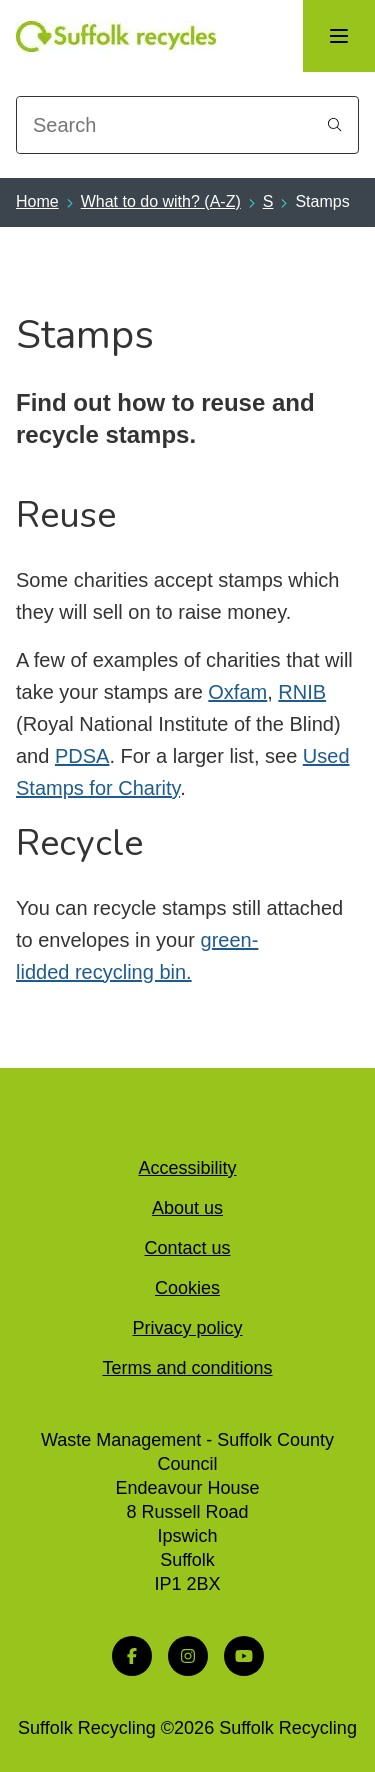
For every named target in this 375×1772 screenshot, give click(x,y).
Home (37, 201)
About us (187, 1208)
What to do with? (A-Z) (161, 201)
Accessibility (187, 1168)
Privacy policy (187, 1328)
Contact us (187, 1248)
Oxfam (237, 692)
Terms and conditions (187, 1368)
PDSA (82, 756)
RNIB (302, 692)
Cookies (187, 1288)
